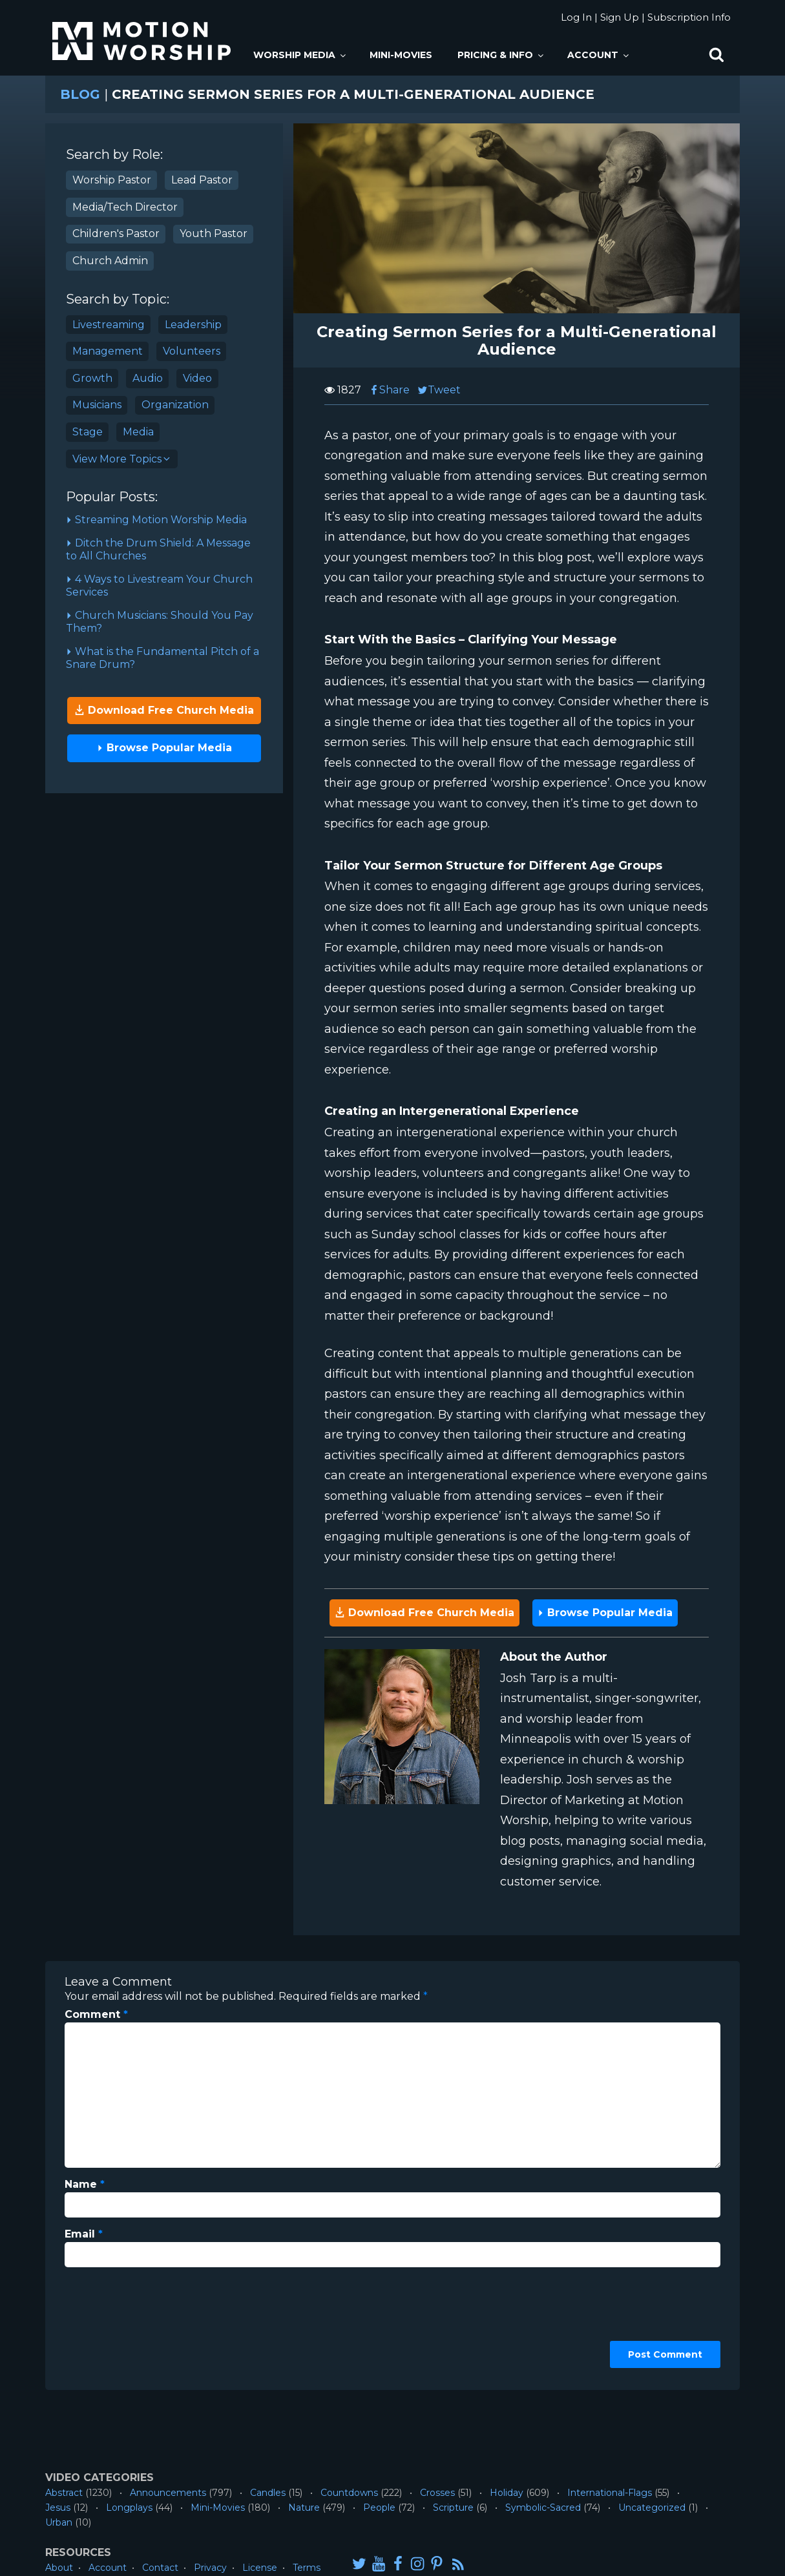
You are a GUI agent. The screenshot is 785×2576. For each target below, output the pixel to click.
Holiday (506, 2492)
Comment (96, 2014)
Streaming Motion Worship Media (156, 520)
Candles (268, 2492)
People (379, 2507)
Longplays (129, 2507)
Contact (160, 2567)
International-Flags (609, 2492)
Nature (304, 2507)
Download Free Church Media (164, 710)
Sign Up (619, 17)
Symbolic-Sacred (543, 2507)
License (259, 2567)
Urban (58, 2522)
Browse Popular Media (164, 748)
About (59, 2567)
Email (84, 2234)
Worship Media (300, 55)
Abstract (64, 2492)
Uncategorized (652, 2507)
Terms (306, 2567)
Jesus (57, 2507)
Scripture (453, 2507)
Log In (576, 17)
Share (389, 390)
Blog (80, 94)
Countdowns (349, 2492)
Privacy (210, 2567)
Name (85, 2184)
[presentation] (118, 2324)
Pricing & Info (501, 55)
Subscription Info (689, 17)
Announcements (168, 2492)
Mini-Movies (401, 55)
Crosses (437, 2492)
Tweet (439, 390)
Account (599, 55)
